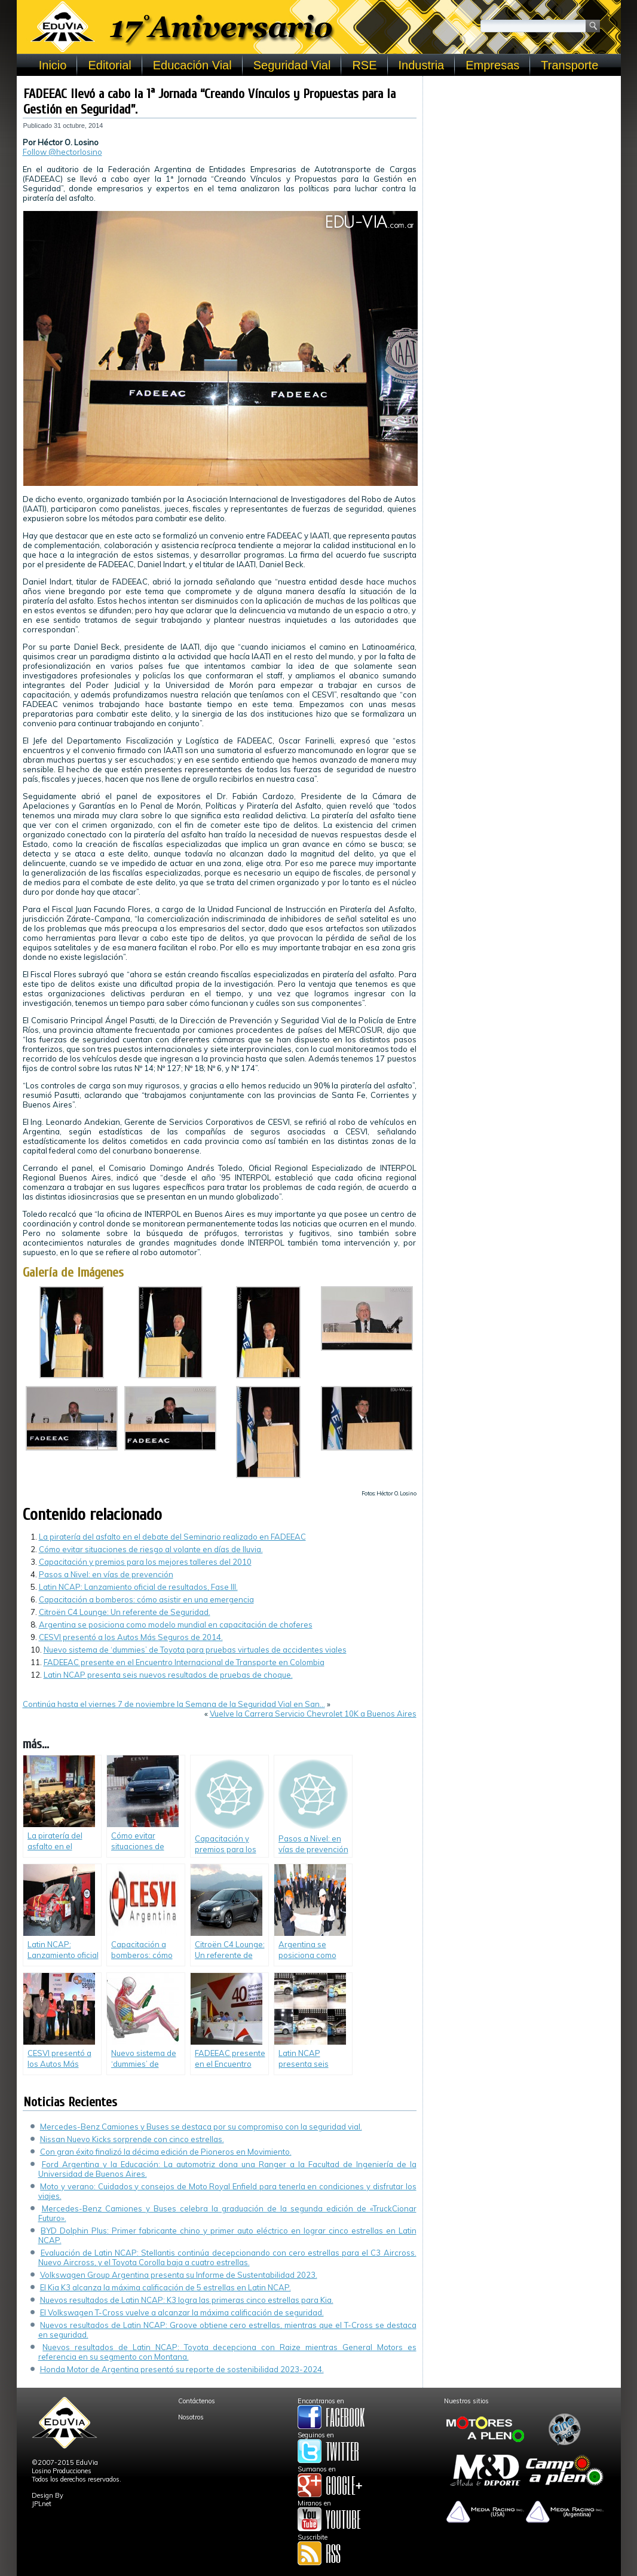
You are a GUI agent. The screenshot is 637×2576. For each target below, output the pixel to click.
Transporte (569, 65)
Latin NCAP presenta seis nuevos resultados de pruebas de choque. (168, 1674)
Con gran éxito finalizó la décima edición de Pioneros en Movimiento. (166, 2151)
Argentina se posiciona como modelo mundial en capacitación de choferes (176, 1624)
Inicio (53, 65)
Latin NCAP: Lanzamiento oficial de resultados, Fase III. (138, 1587)
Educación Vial (192, 65)
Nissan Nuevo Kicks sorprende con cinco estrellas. (132, 2139)
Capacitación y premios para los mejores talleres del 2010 (145, 1562)
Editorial (109, 65)
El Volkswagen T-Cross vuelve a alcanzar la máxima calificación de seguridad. (182, 2312)
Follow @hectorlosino (62, 152)
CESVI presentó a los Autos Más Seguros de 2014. (131, 1637)
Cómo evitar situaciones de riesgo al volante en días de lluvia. (151, 1549)
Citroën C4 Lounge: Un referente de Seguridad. (124, 1612)
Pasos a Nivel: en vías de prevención (106, 1574)
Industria (422, 65)
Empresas (492, 65)
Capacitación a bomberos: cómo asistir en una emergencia (146, 1599)
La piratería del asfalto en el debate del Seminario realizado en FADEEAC (172, 1536)
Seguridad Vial (292, 65)
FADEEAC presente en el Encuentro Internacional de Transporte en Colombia (184, 1662)
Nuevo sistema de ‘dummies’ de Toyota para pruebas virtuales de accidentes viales (195, 1649)
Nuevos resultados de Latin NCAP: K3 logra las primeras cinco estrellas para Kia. (186, 2300)
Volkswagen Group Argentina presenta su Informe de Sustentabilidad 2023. (178, 2275)
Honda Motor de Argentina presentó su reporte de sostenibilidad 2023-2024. (182, 2369)
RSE (364, 65)
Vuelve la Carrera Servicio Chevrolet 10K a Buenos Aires (313, 1713)
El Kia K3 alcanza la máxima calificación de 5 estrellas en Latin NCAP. (165, 2287)
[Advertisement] (522, 156)
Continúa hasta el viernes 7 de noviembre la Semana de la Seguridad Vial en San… (174, 1704)
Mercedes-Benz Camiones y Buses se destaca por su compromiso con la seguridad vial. (201, 2126)
